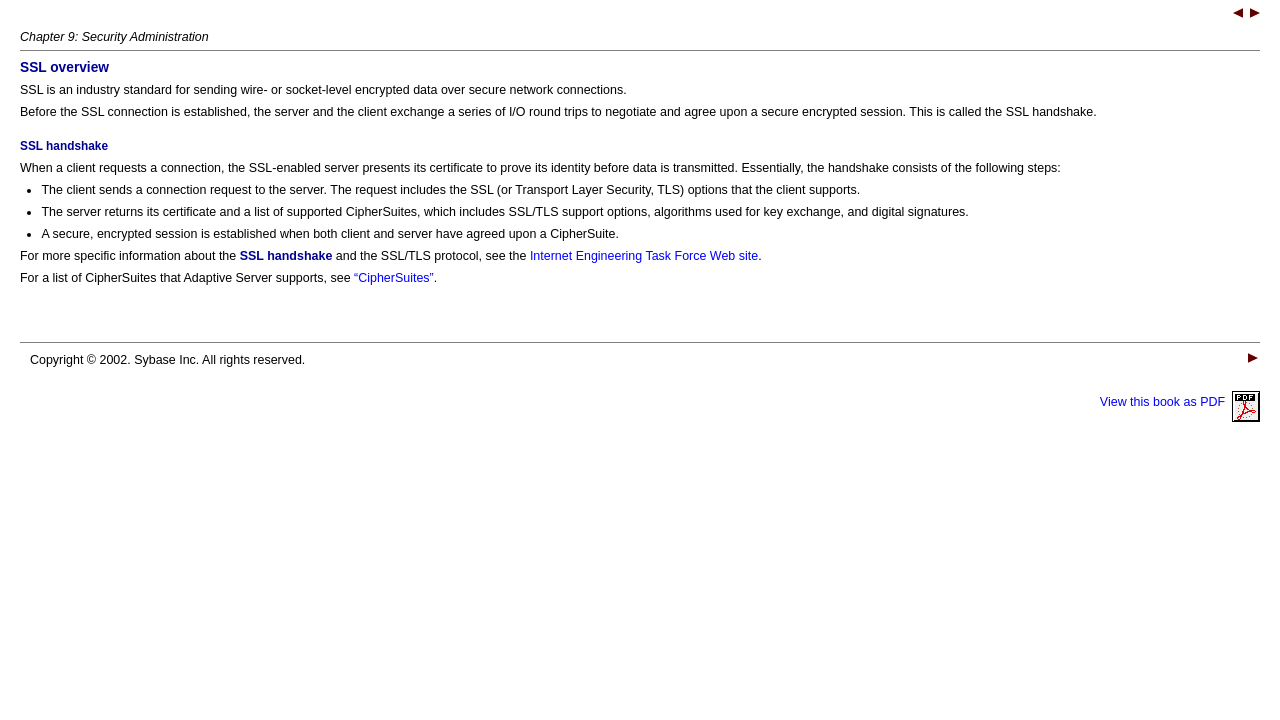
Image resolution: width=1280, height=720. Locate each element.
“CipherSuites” (394, 278)
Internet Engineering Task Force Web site (644, 256)
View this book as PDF (1180, 402)
